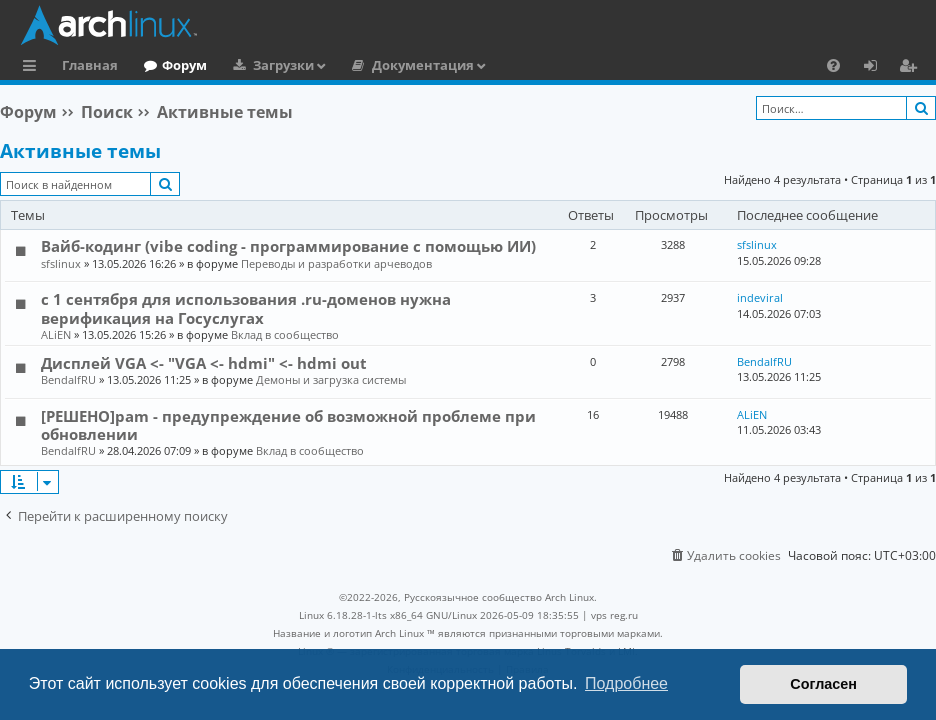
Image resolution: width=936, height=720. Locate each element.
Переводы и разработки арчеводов (336, 263)
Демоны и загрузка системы (331, 379)
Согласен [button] (823, 684)
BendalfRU (68, 379)
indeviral (760, 297)
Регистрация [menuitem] (912, 68)
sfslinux (61, 263)
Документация (423, 65)
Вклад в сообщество (285, 334)
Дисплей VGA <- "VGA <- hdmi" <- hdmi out (204, 363)
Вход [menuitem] (877, 68)
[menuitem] (833, 65)
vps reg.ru (614, 615)
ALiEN (56, 334)
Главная (90, 65)
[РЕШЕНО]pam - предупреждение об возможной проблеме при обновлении (288, 425)
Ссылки (33, 68)
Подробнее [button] (626, 683)
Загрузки (283, 65)
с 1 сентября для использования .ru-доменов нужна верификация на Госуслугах (246, 308)
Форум (184, 65)
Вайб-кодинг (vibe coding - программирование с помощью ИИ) (288, 246)
